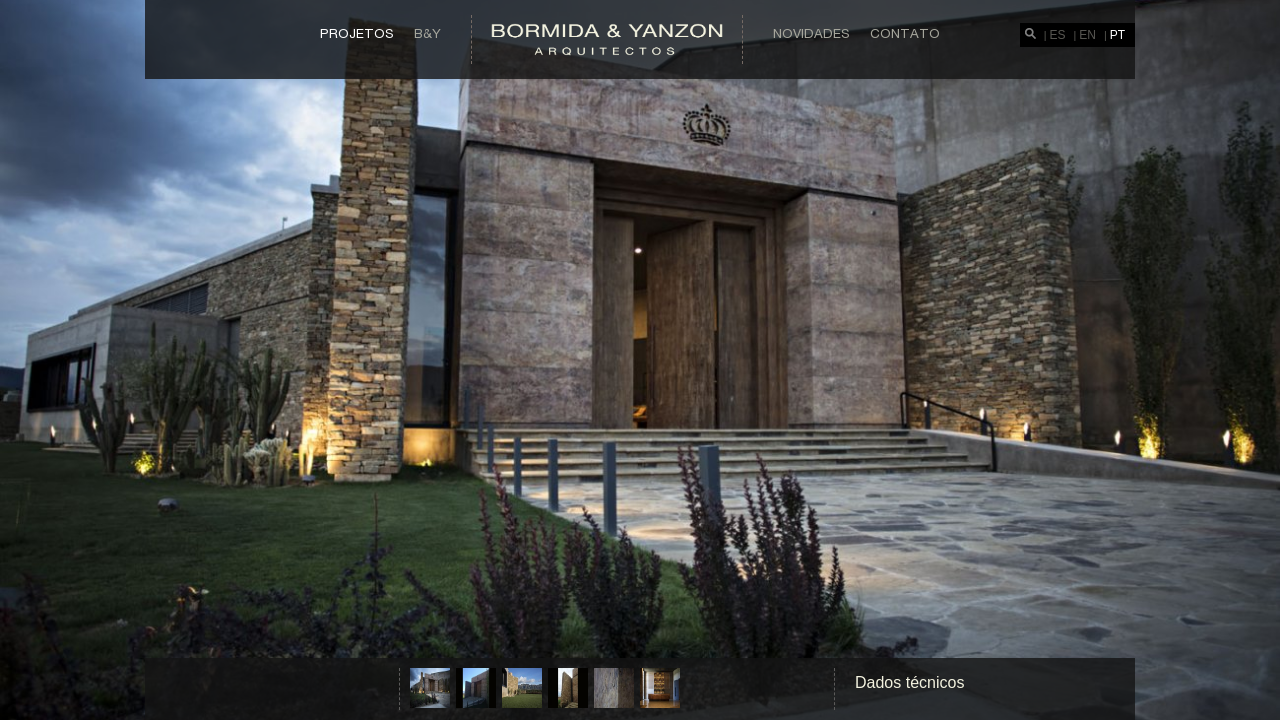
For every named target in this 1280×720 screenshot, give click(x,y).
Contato (905, 33)
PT (1117, 35)
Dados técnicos (909, 682)
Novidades (811, 33)
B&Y (427, 33)
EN (1087, 35)
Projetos (357, 33)
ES (1058, 35)
